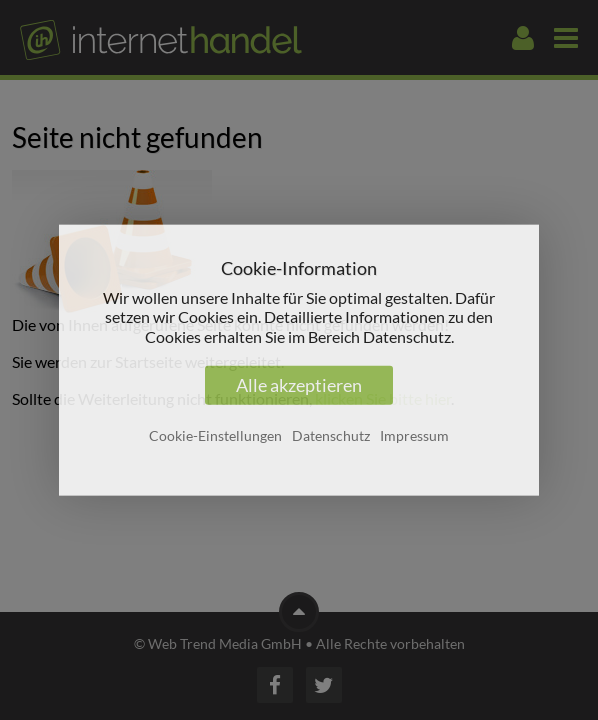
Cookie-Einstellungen (215, 435)
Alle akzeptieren (299, 385)
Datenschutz (331, 435)
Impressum (414, 435)
